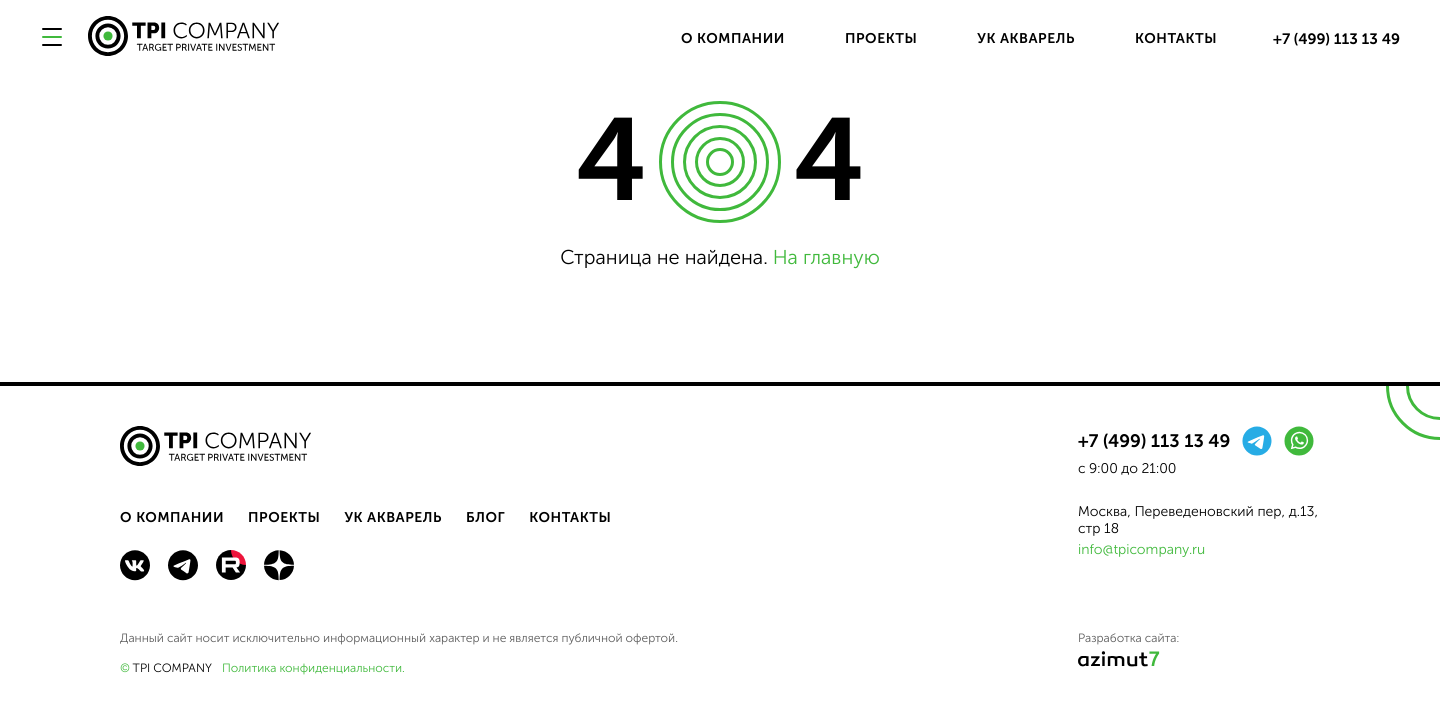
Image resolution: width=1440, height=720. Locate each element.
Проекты (881, 38)
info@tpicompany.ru (1141, 549)
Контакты (1176, 38)
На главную (826, 258)
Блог (485, 517)
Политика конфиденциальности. (313, 669)
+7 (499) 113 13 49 (1336, 39)
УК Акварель (1026, 38)
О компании (733, 38)
